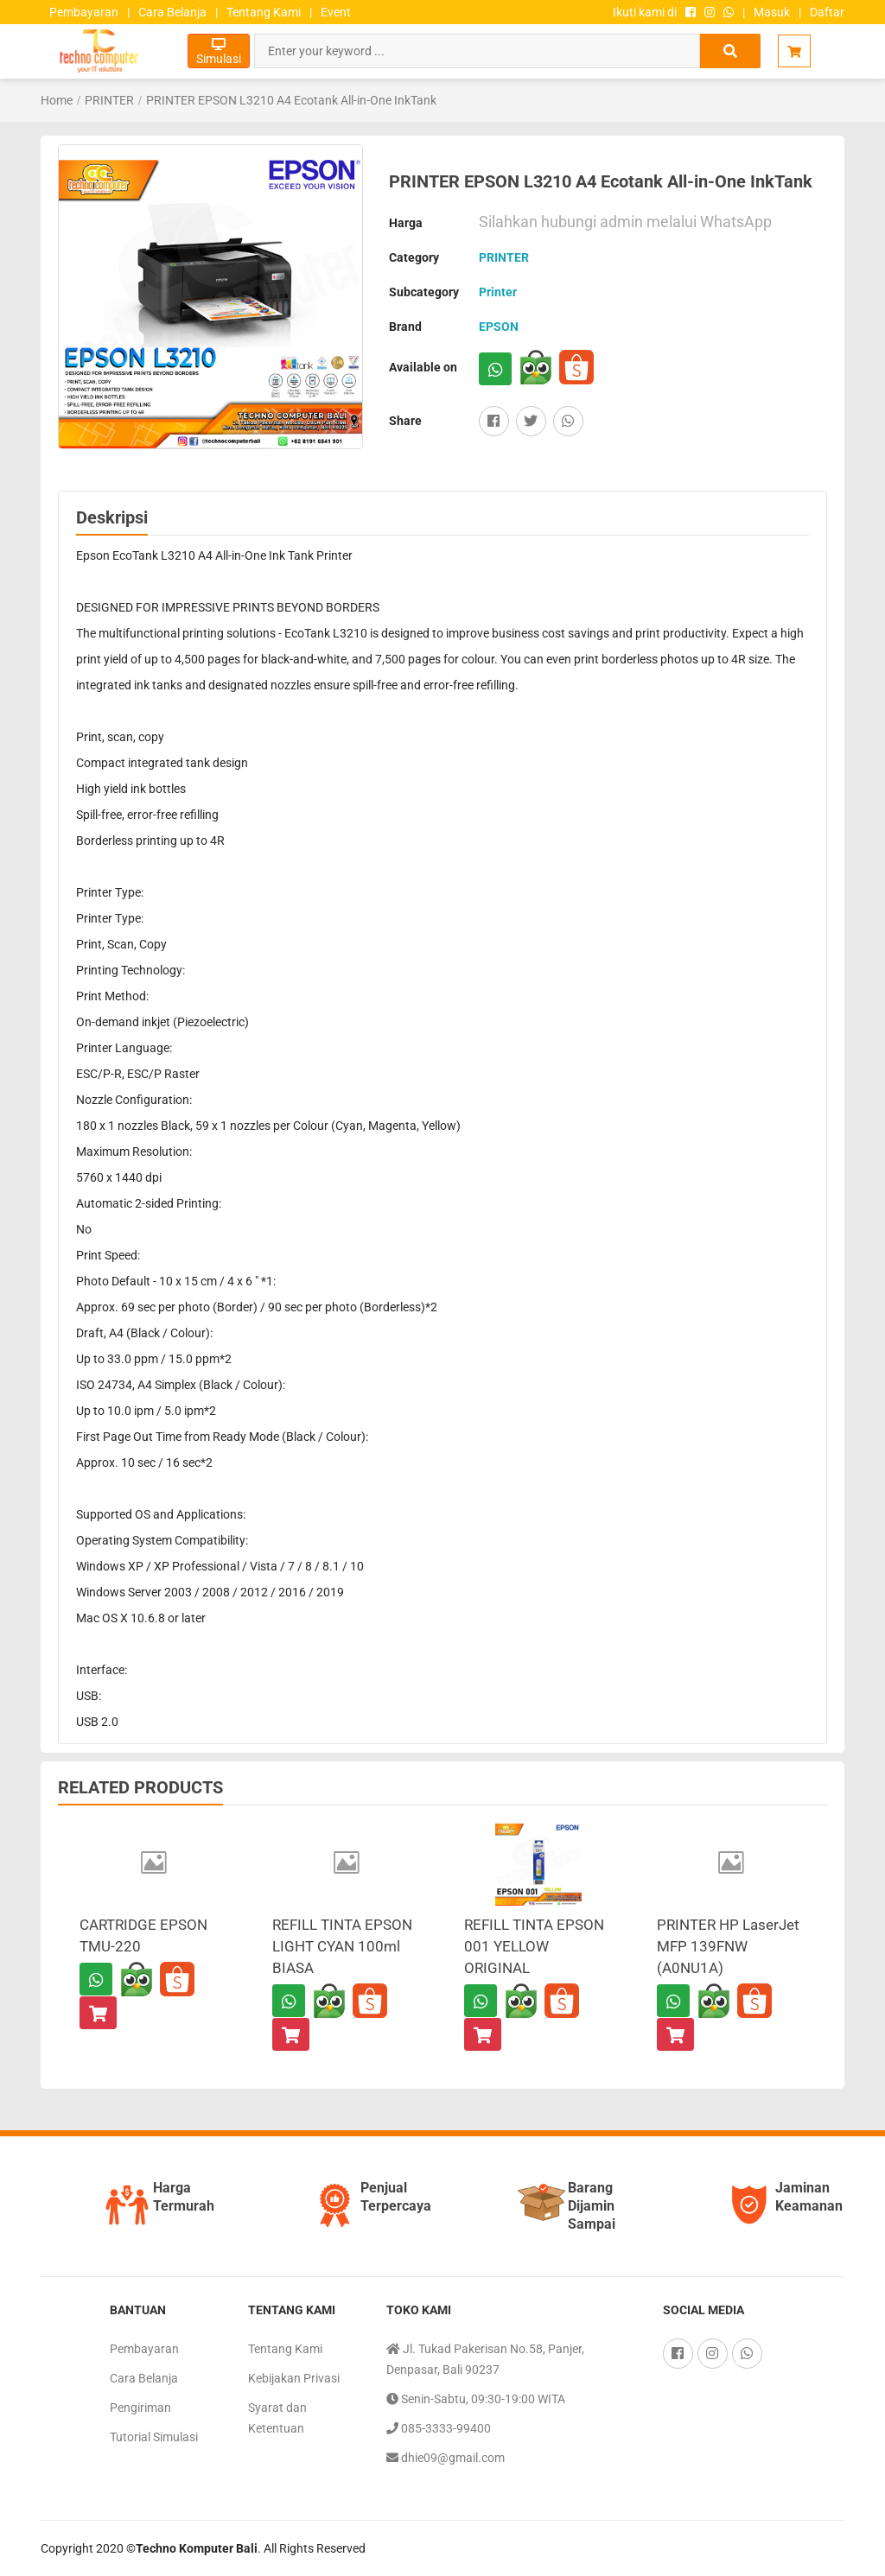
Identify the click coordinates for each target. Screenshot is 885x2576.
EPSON (499, 326)
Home (57, 100)
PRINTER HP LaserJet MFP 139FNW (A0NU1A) (728, 1946)
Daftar (827, 12)
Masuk (772, 12)
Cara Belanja (172, 12)
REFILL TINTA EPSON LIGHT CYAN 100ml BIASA (342, 1946)
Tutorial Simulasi (154, 2437)
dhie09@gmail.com (445, 2457)
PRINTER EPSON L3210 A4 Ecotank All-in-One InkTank (291, 100)
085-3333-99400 (438, 2428)
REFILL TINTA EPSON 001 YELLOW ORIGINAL (534, 1946)
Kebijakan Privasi (294, 2378)
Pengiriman (140, 2407)
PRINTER (109, 100)
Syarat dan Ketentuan (277, 2418)
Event (336, 12)
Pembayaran (83, 12)
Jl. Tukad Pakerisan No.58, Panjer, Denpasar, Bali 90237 (485, 2357)
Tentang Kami (263, 12)
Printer (498, 292)
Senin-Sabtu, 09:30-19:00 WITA (475, 2399)
